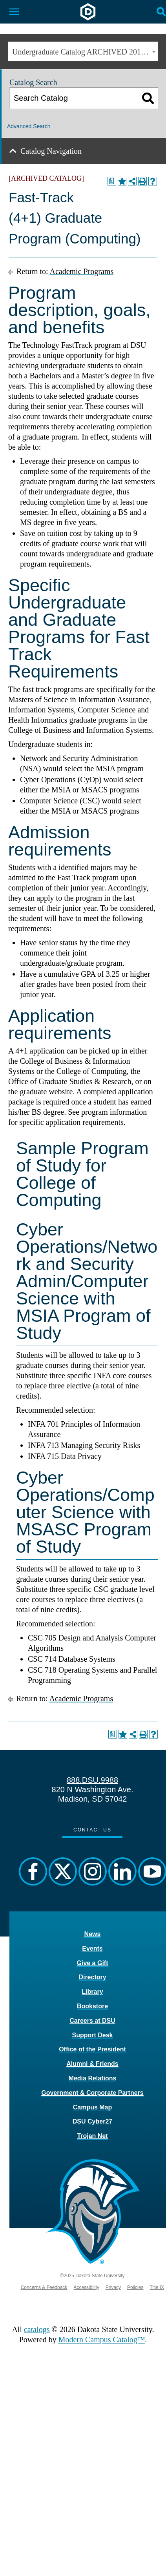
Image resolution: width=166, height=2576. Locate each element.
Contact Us (92, 1830)
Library (92, 1991)
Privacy (113, 2287)
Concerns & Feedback (44, 2287)
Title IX (157, 2287)
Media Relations (93, 2078)
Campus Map (92, 2107)
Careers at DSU (92, 2020)
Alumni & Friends (92, 2063)
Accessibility (86, 2287)
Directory (92, 1977)
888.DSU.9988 (92, 1780)
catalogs (37, 2329)
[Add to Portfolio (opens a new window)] (122, 181)
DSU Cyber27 (92, 2121)
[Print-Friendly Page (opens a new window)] (142, 181)
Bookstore (92, 2006)
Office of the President (92, 2049)
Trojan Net (92, 2136)
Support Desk (92, 2035)
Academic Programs (81, 271)
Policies (135, 2287)
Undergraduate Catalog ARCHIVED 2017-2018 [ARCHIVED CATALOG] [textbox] (85, 51)
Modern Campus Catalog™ (101, 2339)
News (92, 1934)
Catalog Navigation (51, 151)
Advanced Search (29, 126)
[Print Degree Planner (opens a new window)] (112, 181)
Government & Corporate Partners (92, 2092)
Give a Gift (92, 1963)
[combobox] (83, 51)
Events (92, 1948)
